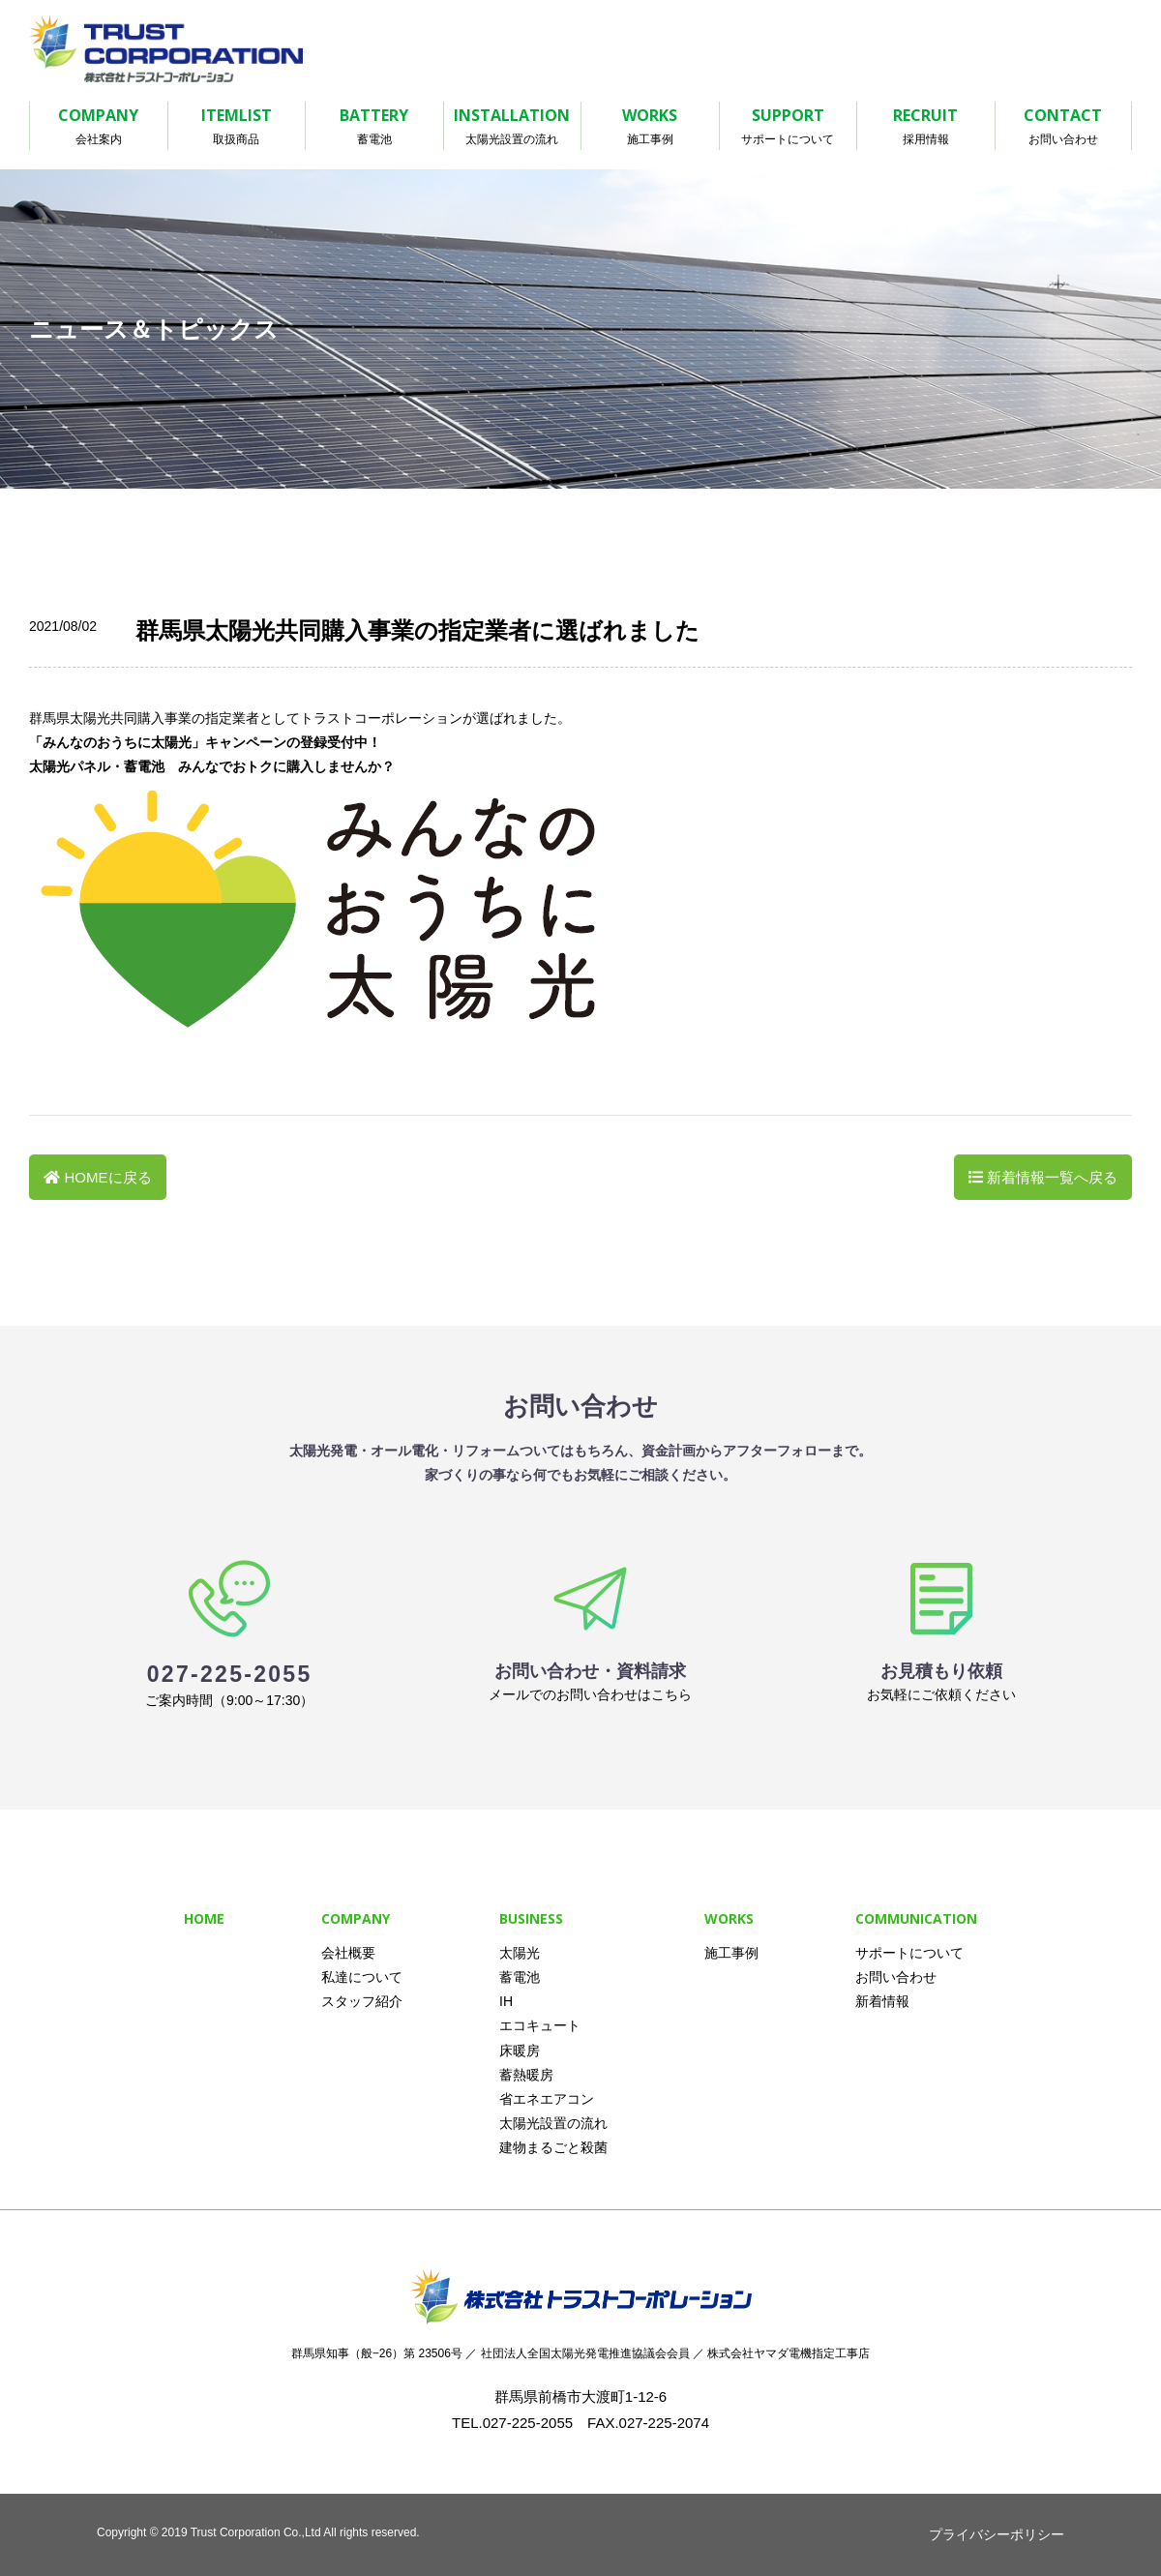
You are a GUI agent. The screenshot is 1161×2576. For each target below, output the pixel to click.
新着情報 (882, 2001)
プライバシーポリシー (996, 2534)
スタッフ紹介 (361, 2001)
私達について (361, 1977)
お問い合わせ (896, 1977)
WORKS (650, 127)
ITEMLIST (237, 127)
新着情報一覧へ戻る (1052, 1177)
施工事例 (731, 1953)
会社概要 (348, 1953)
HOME (204, 1918)
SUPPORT (788, 127)
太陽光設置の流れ (553, 2123)
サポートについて (909, 1953)
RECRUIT (926, 127)
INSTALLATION (513, 127)
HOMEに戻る (108, 1177)
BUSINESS (531, 1918)
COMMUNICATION (916, 1918)
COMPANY (99, 127)
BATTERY (374, 127)
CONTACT (1063, 127)
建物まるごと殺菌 (553, 2147)
